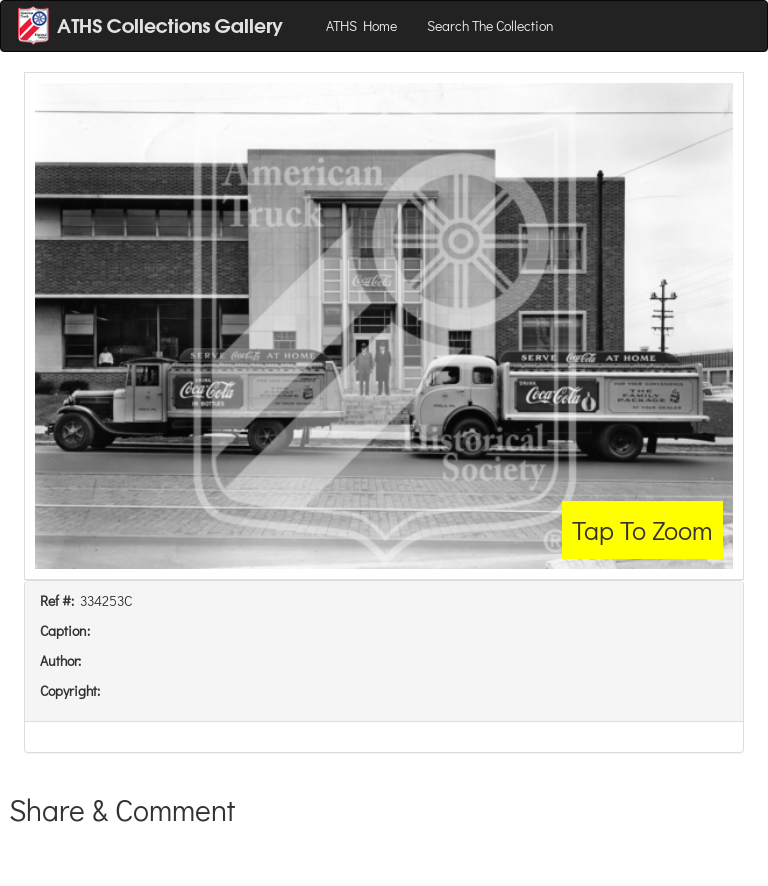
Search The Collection (490, 25)
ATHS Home (361, 25)
